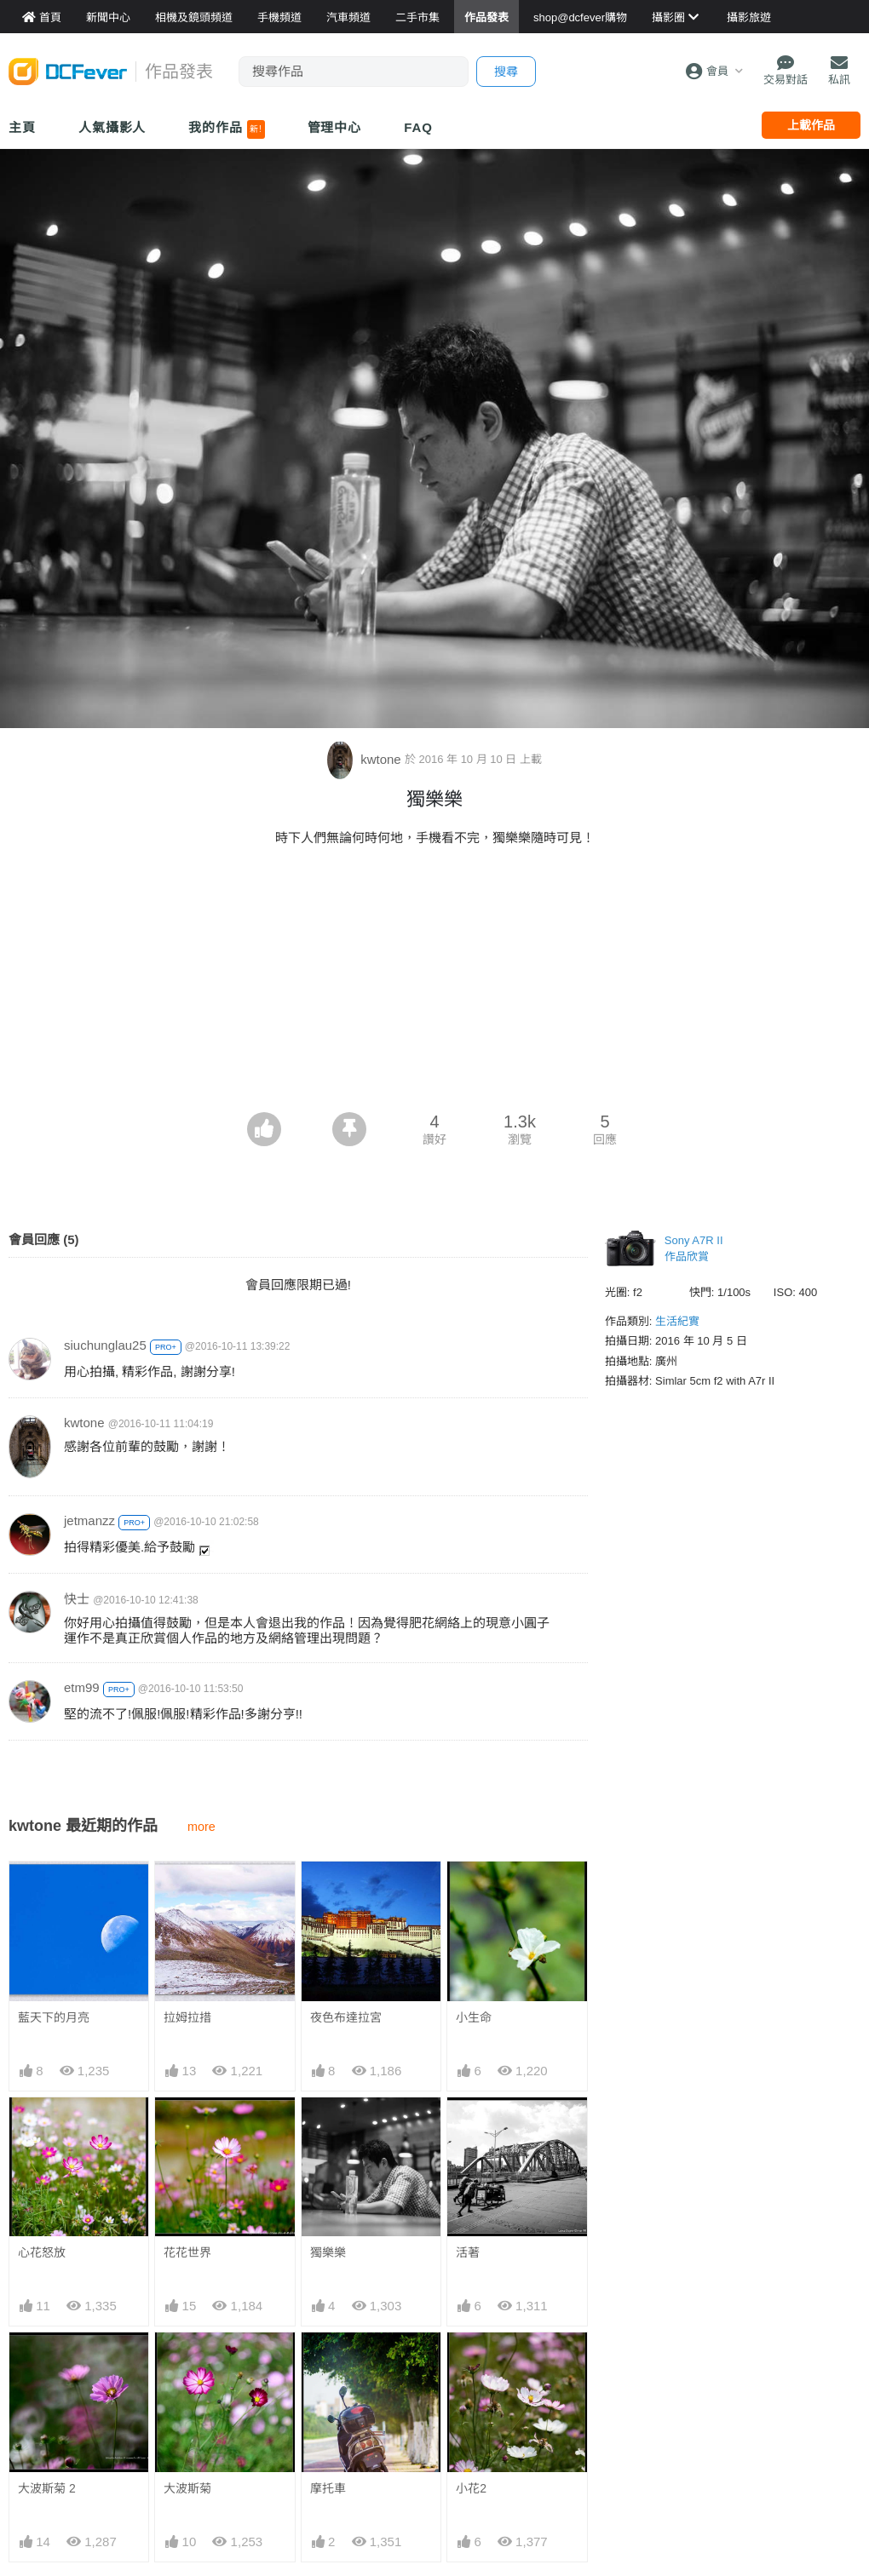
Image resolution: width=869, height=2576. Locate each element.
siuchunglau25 (105, 1345)
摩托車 (328, 2363)
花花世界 (187, 2252)
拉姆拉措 (187, 2017)
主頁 (22, 127)
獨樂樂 (328, 2252)
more (201, 1826)
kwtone (366, 759)
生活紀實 (677, 1321)
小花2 (471, 2363)
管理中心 (335, 127)
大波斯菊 (187, 2488)
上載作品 (811, 125)
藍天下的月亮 (53, 2017)
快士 (76, 1599)
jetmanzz (89, 1520)
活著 (468, 2252)
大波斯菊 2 (47, 2488)
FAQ (418, 127)
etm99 (82, 1687)
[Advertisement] (434, 984)
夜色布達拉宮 (346, 2017)
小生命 (474, 2017)
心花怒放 (42, 2252)
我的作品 (226, 129)
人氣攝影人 (112, 127)
